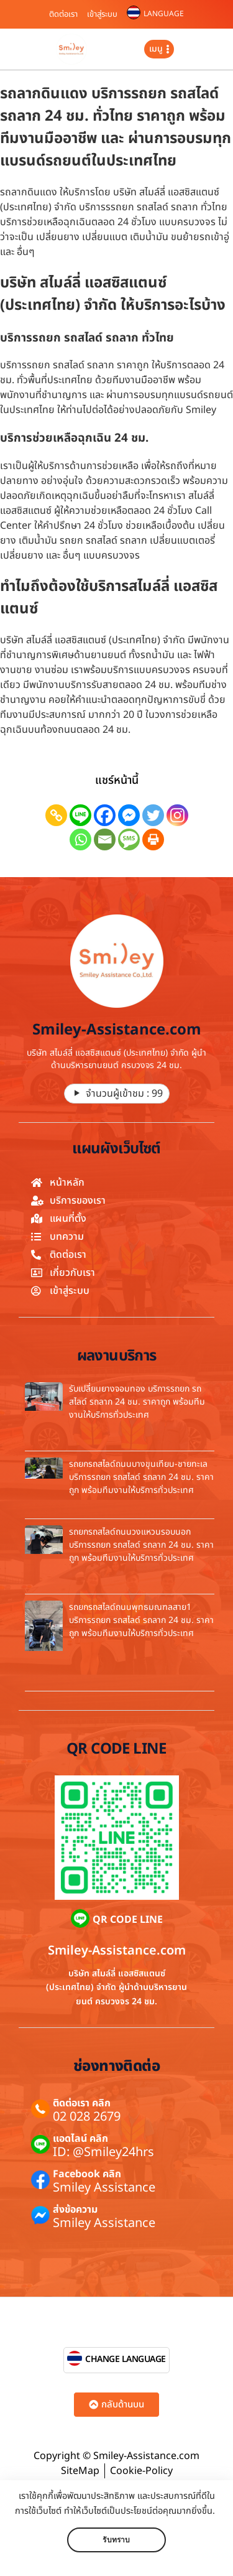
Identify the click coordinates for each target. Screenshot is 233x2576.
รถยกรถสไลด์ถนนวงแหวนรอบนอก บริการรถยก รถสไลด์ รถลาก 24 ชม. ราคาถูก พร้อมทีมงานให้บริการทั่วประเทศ (141, 1545)
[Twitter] (153, 815)
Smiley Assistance (104, 2188)
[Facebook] (105, 815)
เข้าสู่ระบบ (102, 14)
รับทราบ (116, 2540)
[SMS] (129, 839)
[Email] (105, 839)
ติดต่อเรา (63, 14)
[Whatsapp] (80, 839)
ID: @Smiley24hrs (103, 2152)
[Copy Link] (56, 815)
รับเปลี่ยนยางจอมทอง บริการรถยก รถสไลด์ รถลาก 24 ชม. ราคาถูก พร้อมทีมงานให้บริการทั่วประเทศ (137, 1401)
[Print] (153, 839)
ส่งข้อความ (75, 2209)
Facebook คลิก (87, 2174)
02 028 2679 (87, 2117)
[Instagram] (177, 815)
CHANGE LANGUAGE (125, 2359)
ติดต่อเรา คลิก (82, 2103)
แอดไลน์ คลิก (80, 2138)
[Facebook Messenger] (129, 815)
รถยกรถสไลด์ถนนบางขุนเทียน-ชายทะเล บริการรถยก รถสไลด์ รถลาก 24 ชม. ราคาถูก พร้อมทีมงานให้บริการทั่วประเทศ (141, 1477)
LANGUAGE (164, 13)
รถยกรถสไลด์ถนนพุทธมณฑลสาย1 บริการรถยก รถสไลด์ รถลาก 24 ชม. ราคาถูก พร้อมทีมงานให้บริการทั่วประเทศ (141, 1620)
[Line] (80, 815)
